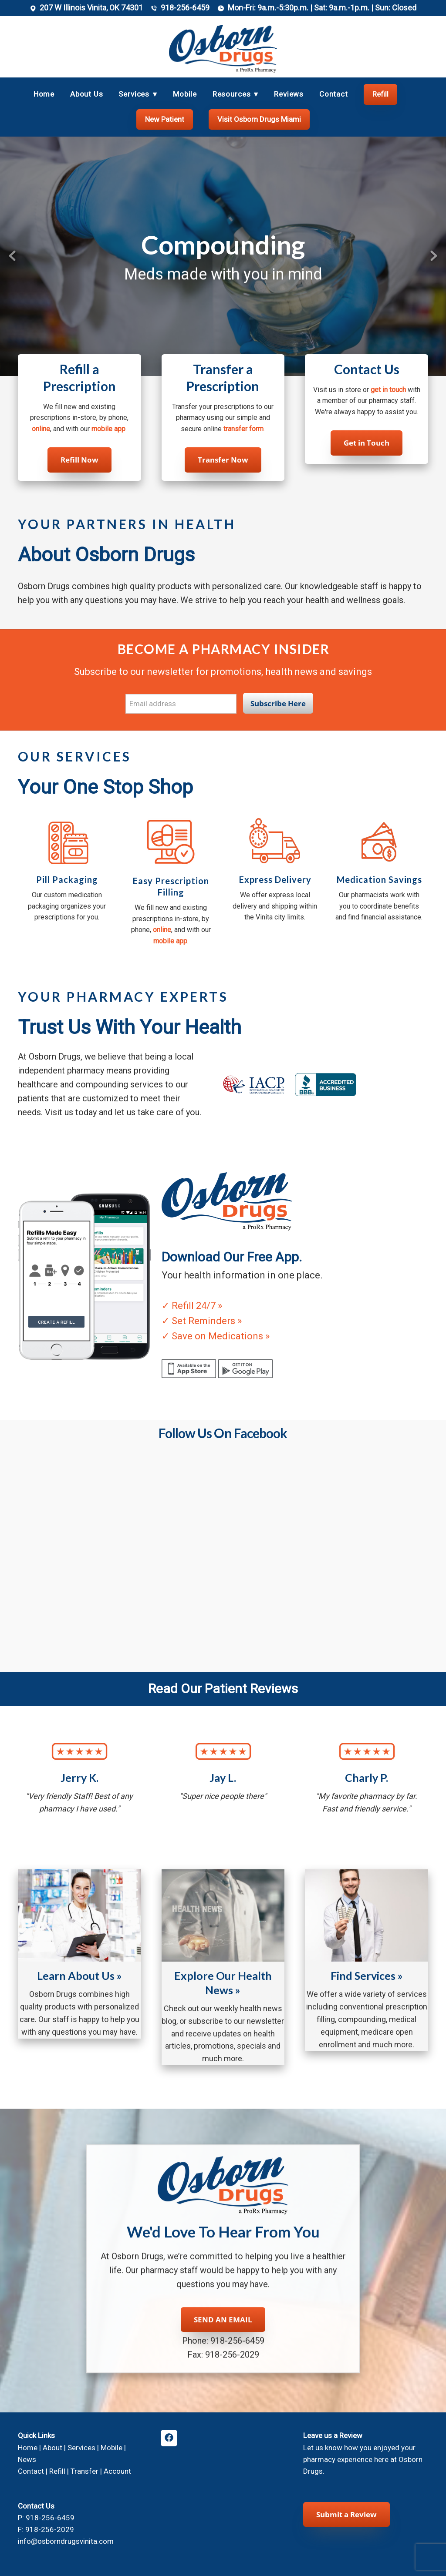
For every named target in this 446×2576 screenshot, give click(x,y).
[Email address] (181, 704)
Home (44, 94)
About (52, 2447)
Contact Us (366, 369)
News (27, 2459)
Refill (380, 94)
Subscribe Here (278, 703)
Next (434, 256)
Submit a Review (346, 2514)
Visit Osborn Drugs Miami (259, 119)
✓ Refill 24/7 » (192, 1305)
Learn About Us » (79, 1975)
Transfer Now (223, 459)
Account (117, 2471)
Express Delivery (275, 879)
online (41, 429)
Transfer (84, 2471)
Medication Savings (379, 879)
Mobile (185, 94)
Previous (12, 256)
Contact (333, 94)
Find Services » (367, 1975)
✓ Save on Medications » (216, 1336)
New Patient (164, 119)
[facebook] (169, 2438)
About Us (86, 94)
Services (81, 2447)
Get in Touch (366, 442)
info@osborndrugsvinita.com (66, 2541)
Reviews (289, 94)
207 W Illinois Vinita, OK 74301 (91, 7)
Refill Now (79, 459)
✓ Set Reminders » (202, 1320)
